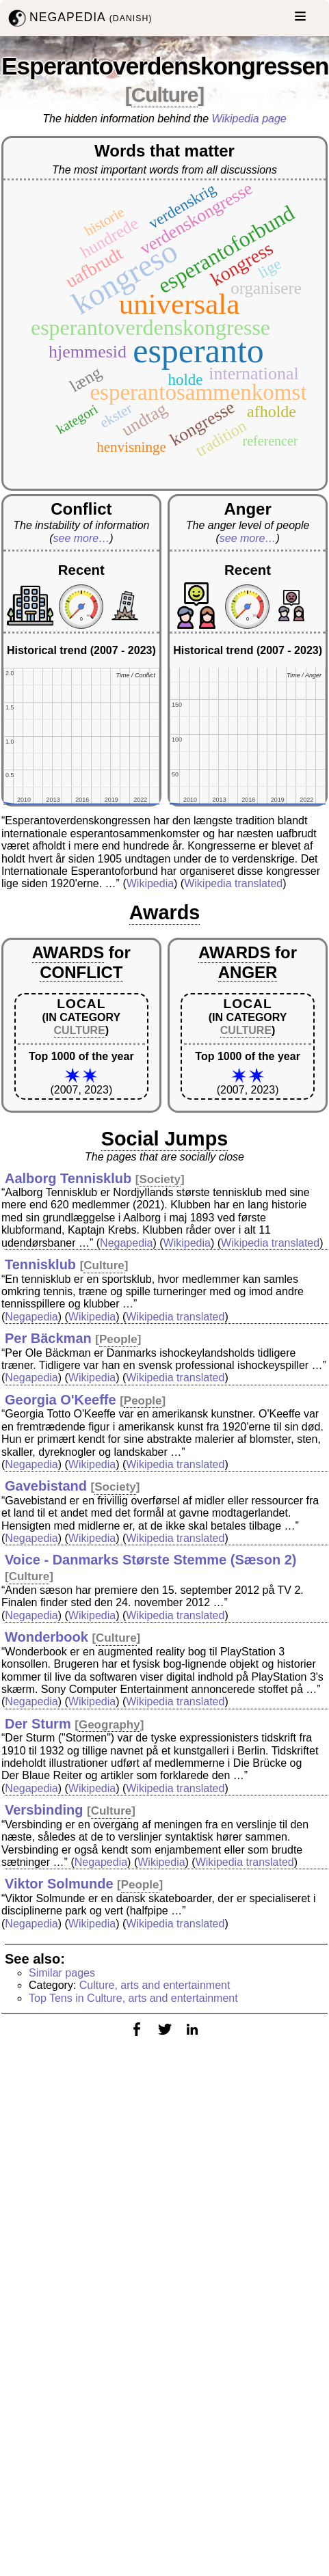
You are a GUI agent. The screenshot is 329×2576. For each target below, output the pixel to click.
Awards (164, 912)
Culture (164, 94)
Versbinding (44, 1809)
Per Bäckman (48, 1338)
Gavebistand (46, 1485)
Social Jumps (164, 1139)
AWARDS (68, 952)
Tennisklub (40, 1264)
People (118, 1339)
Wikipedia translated (233, 883)
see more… (81, 538)
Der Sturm (38, 1723)
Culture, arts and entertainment (155, 1985)
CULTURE (79, 1030)
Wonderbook (46, 1636)
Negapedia (126, 1243)
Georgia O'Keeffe (60, 1399)
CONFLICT (81, 972)
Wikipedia (150, 883)
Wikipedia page (249, 118)
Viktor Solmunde (59, 1883)
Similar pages (62, 1973)
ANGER (248, 972)
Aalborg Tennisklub (68, 1178)
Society (159, 1179)
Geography (109, 1724)
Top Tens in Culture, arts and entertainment (133, 1998)
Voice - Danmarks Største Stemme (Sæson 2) (150, 1559)
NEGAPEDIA (79, 18)
